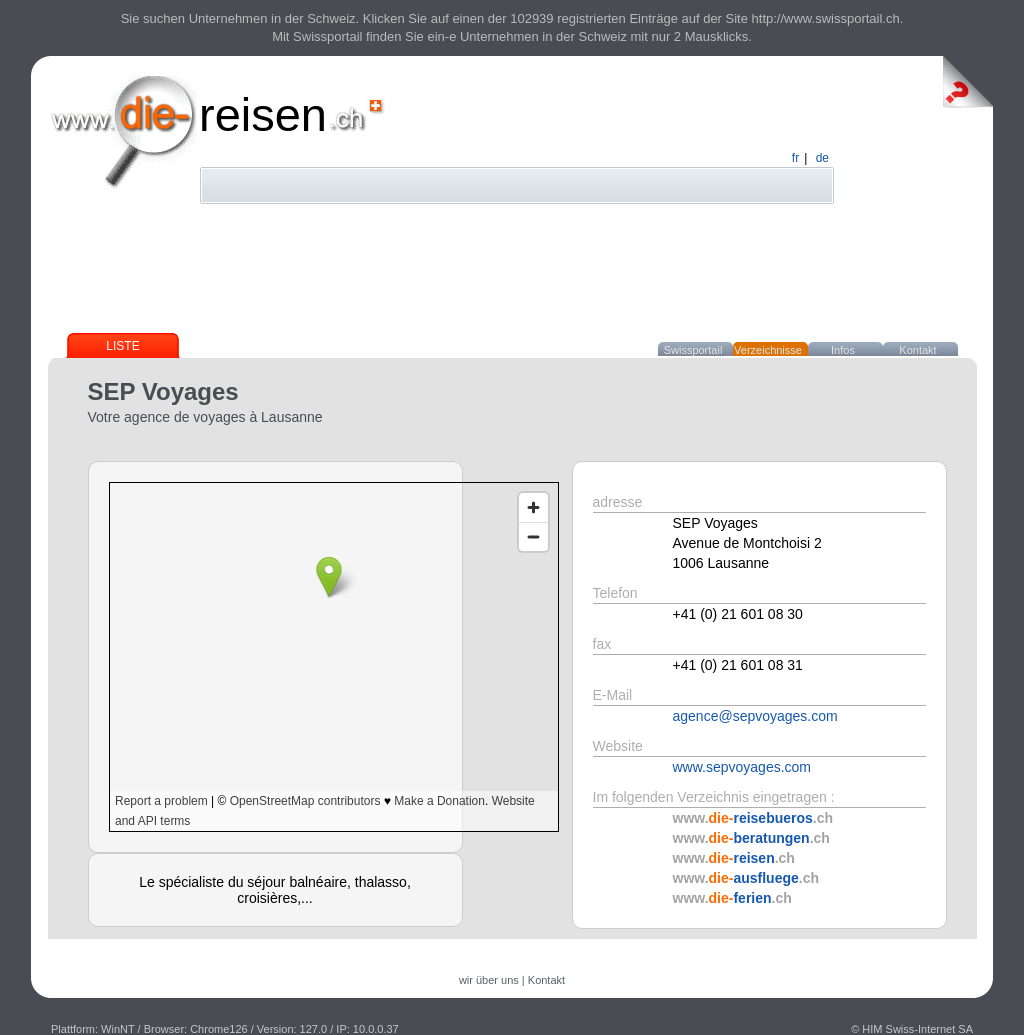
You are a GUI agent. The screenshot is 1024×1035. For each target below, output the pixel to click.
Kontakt (917, 350)
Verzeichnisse (768, 350)
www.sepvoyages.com (742, 767)
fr (795, 158)
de (822, 158)
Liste (122, 346)
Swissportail (693, 350)
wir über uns (489, 980)
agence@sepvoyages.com (755, 716)
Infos (843, 350)
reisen (263, 114)
